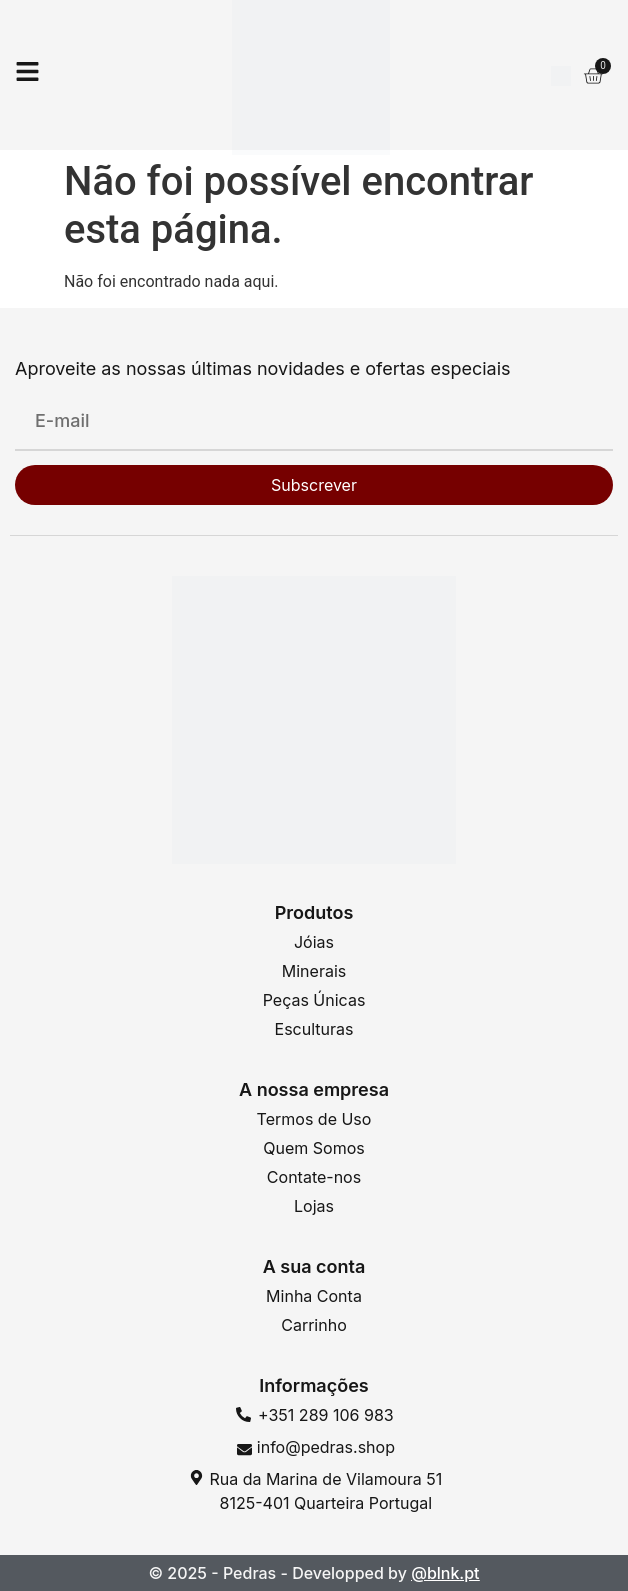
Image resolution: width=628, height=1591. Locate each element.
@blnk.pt (445, 1573)
